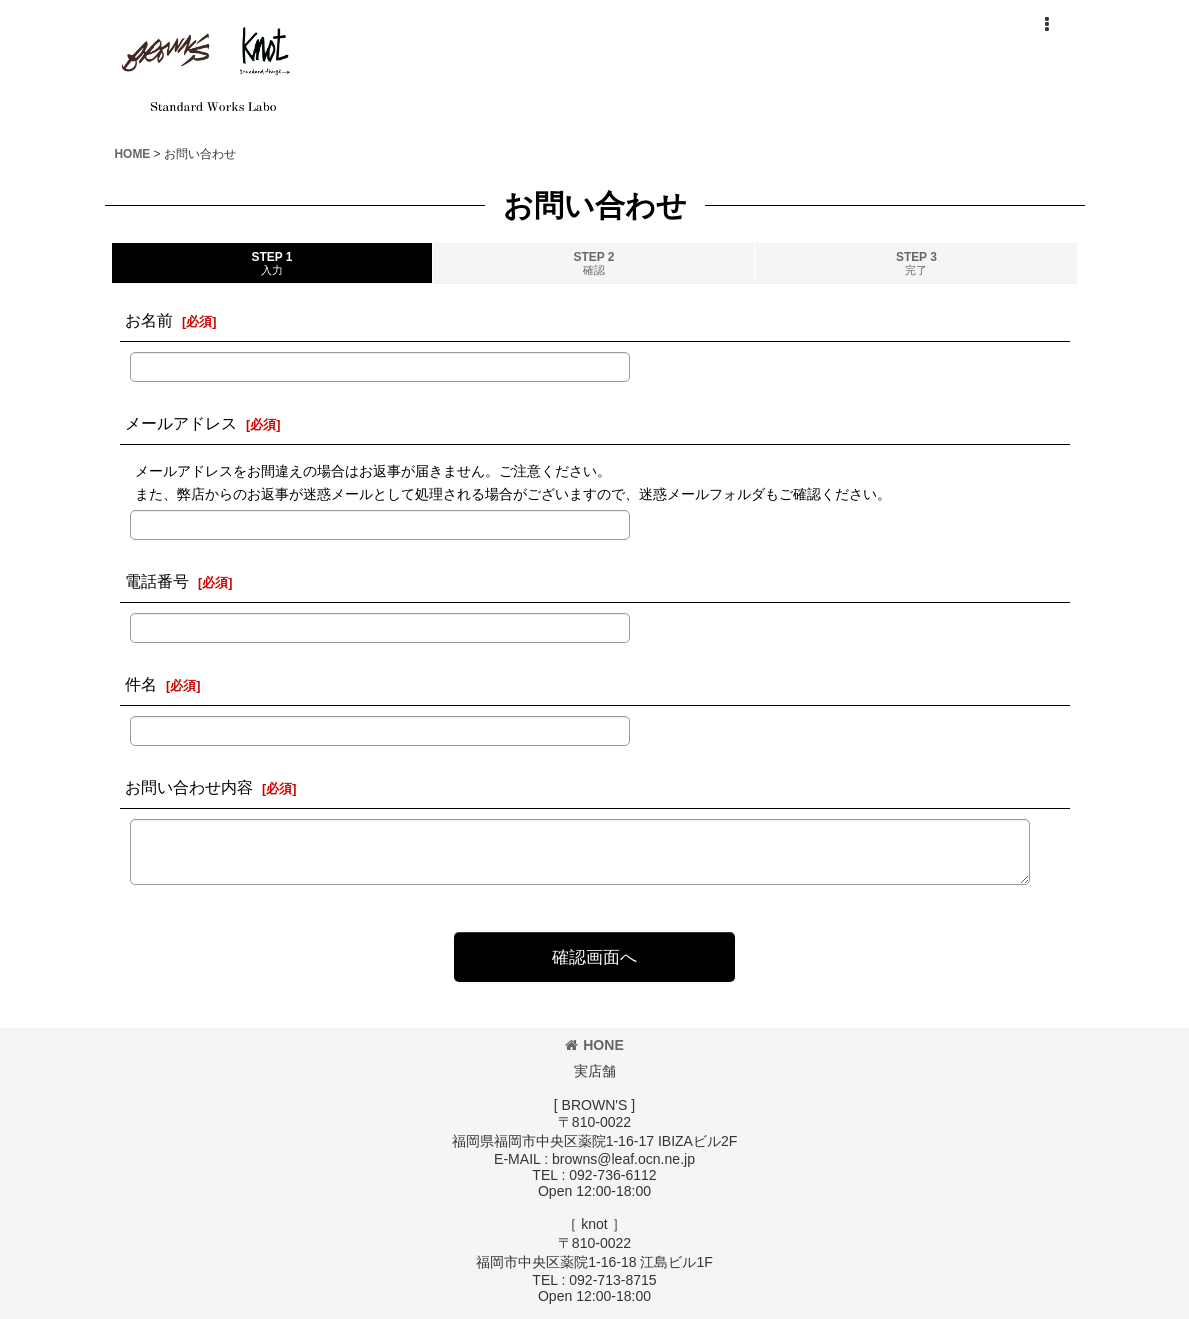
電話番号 (157, 581)
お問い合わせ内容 (189, 787)
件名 (141, 684)
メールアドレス (181, 423)
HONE (594, 1045)
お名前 (149, 320)
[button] (1047, 25)
